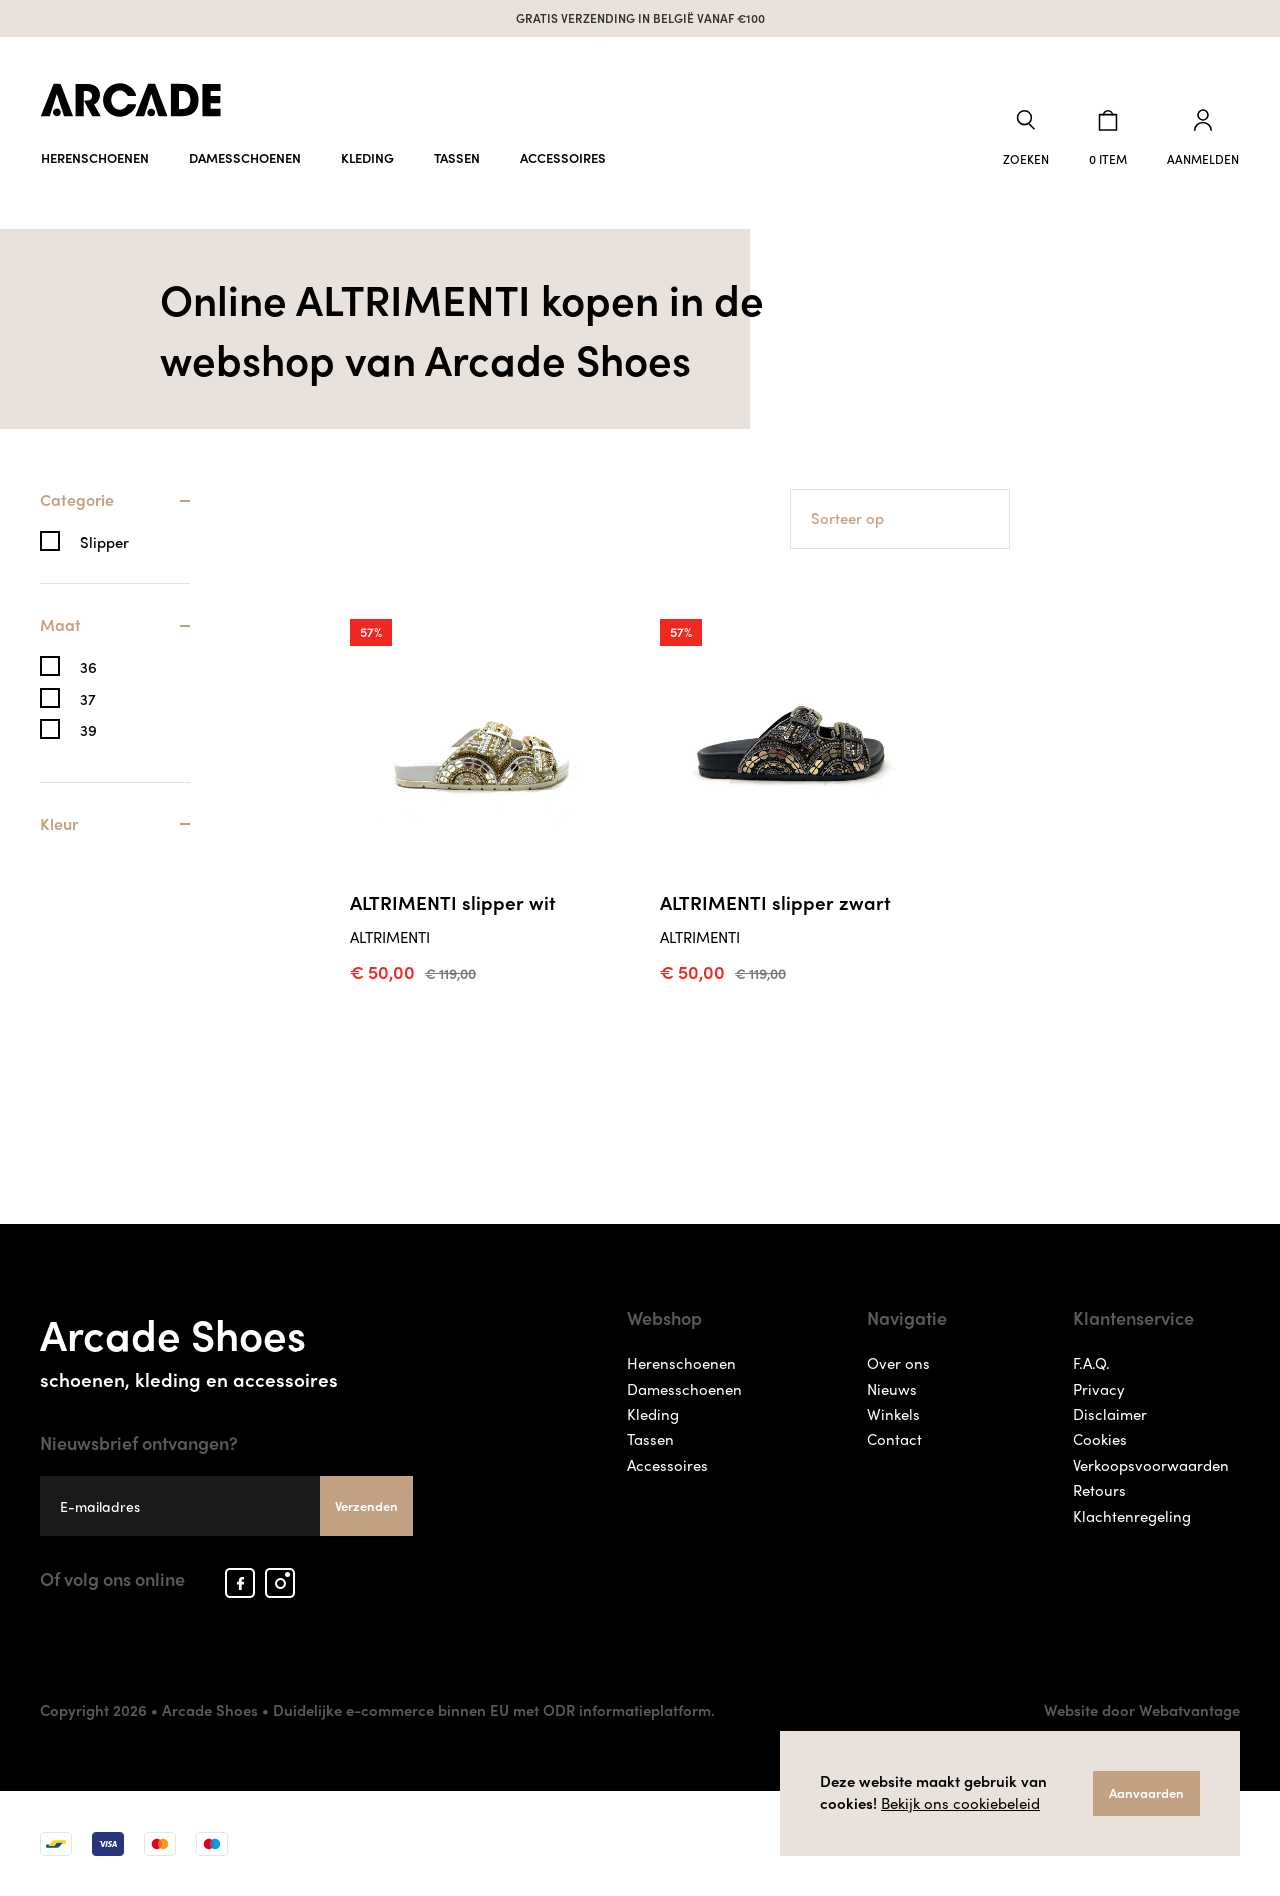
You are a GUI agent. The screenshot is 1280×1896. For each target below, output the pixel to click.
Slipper (104, 542)
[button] (1026, 138)
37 (88, 699)
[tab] (115, 510)
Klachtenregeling (1132, 1516)
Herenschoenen (95, 157)
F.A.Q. (1091, 1363)
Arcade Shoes (226, 1346)
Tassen (457, 157)
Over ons (898, 1363)
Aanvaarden (1146, 1792)
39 (88, 730)
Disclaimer (1110, 1414)
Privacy (1099, 1389)
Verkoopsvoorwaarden (1151, 1465)
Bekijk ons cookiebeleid (960, 1803)
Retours (1099, 1490)
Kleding (367, 157)
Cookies (1100, 1439)
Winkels (893, 1414)
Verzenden (366, 1505)
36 (88, 667)
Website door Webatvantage (1142, 1710)
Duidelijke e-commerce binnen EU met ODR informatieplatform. (494, 1710)
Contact (894, 1439)
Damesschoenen (245, 157)
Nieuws (892, 1389)
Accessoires (563, 157)
